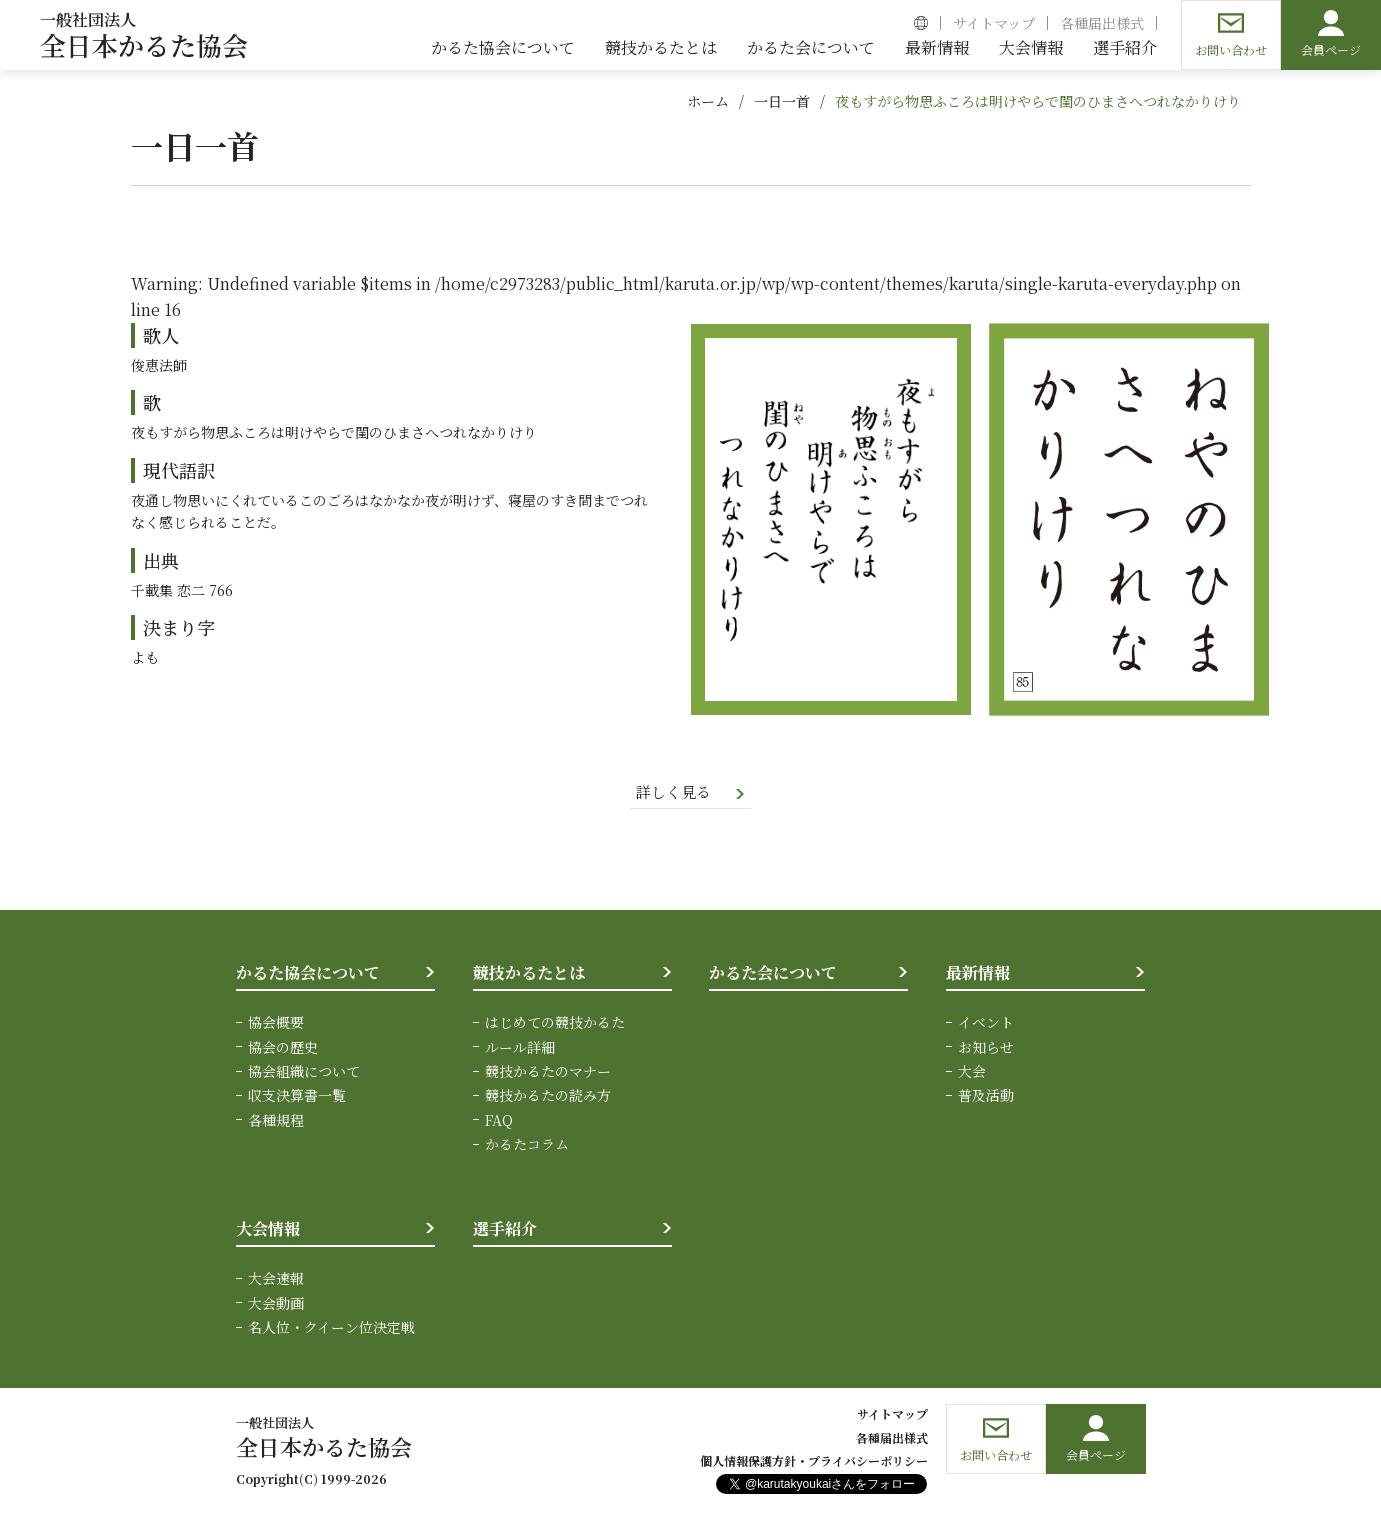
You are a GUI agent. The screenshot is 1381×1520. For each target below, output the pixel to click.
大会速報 (276, 1280)
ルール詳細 (520, 1048)
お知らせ (986, 1048)
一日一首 (782, 101)
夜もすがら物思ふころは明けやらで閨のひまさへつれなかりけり (1038, 101)
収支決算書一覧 (297, 1097)
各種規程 (276, 1121)
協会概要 (276, 1024)
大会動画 (276, 1304)
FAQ (499, 1121)
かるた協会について (308, 973)
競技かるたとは (529, 973)
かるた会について (773, 973)
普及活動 (986, 1097)
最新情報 (978, 973)
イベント (986, 1024)
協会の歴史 (283, 1048)
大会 (972, 1072)
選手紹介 (505, 1229)
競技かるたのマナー (548, 1072)
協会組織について (304, 1072)
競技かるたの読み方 (548, 1097)
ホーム (708, 101)
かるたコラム (527, 1146)
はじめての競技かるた (555, 1024)
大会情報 (268, 1229)
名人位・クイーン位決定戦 (331, 1328)
